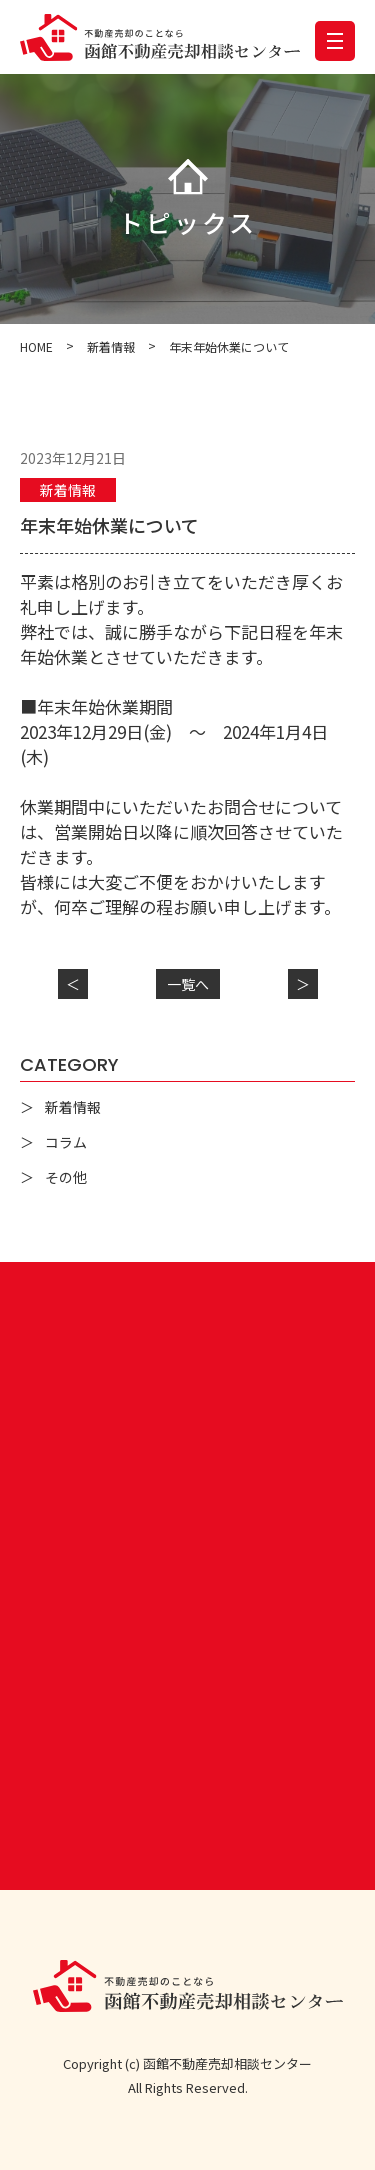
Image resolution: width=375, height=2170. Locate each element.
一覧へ (188, 984)
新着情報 (68, 490)
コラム (66, 1142)
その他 (66, 1177)
